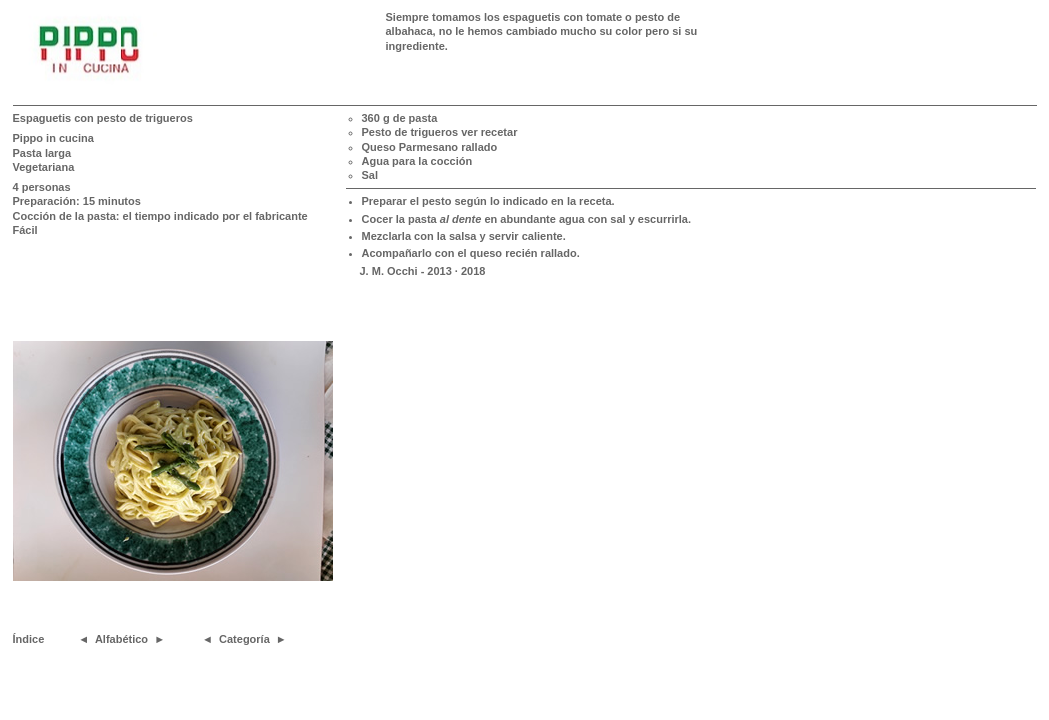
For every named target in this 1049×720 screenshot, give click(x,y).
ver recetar (489, 132)
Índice (29, 639)
